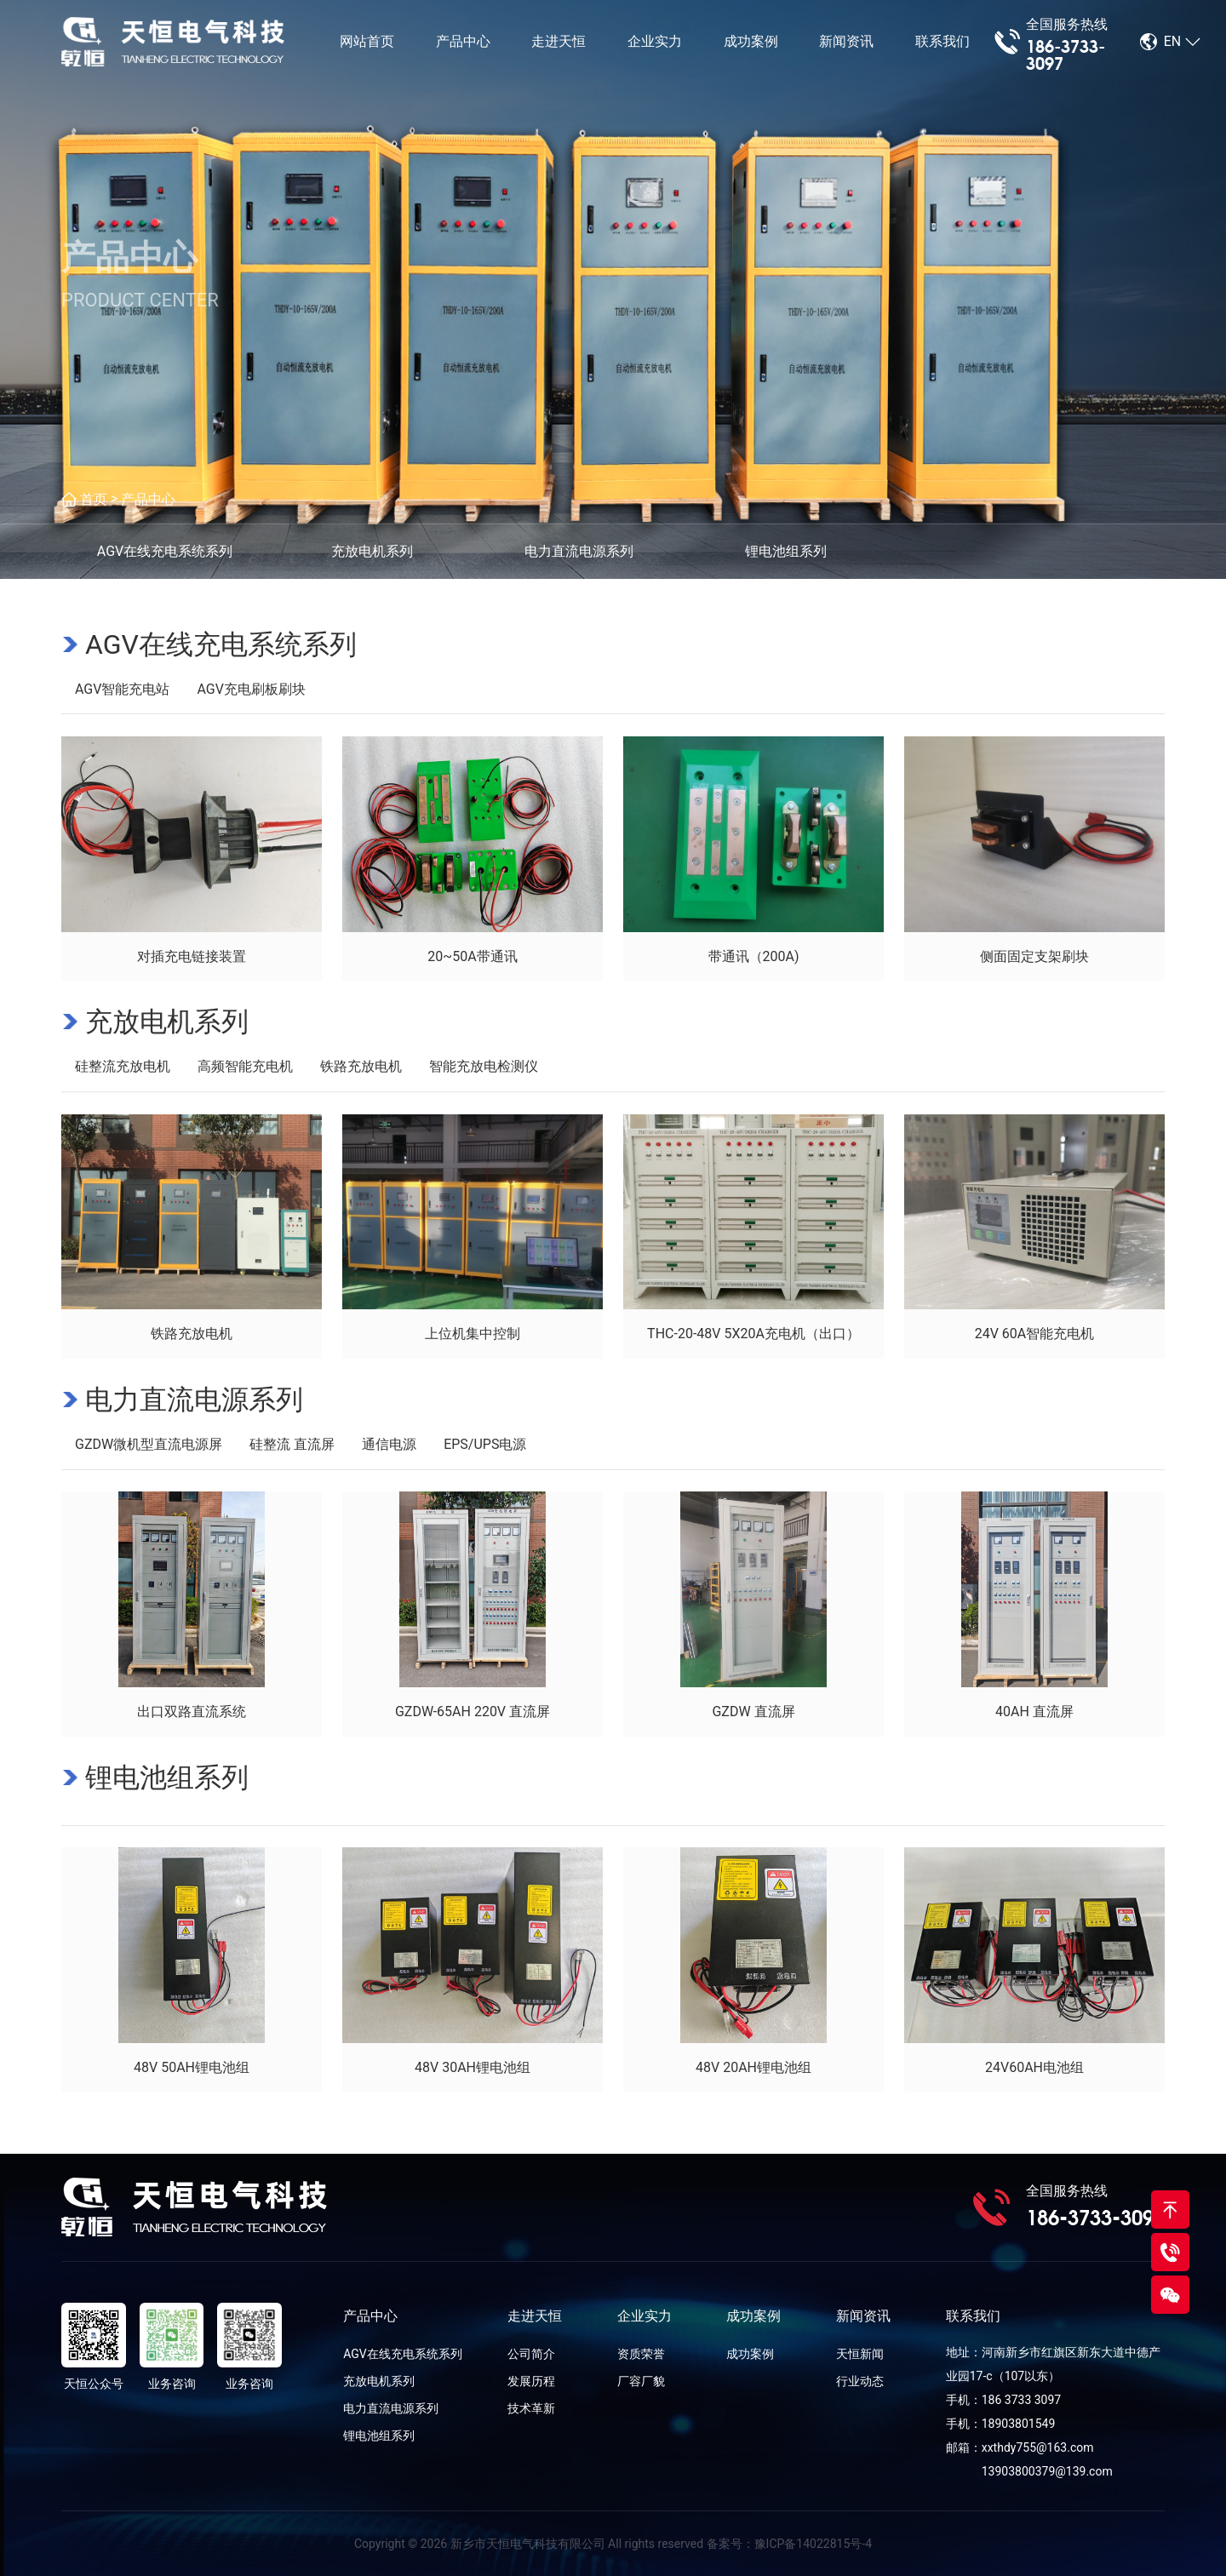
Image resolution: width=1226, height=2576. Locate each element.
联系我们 (942, 42)
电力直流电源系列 (194, 1399)
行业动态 (860, 2381)
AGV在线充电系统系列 (221, 644)
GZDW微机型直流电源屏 (148, 1444)
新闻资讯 (846, 42)
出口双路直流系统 (191, 1711)
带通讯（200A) (753, 956)
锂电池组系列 (167, 1777)
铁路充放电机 (361, 1066)
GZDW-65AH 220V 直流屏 (472, 1711)
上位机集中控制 (472, 1333)
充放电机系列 (167, 1021)
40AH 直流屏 (1034, 1711)
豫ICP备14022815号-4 (813, 2543)
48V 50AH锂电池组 (191, 2067)
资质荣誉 (641, 2354)
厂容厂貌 (641, 2381)
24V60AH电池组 (1034, 2067)
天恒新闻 (860, 2354)
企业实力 (654, 42)
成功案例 (751, 42)
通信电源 (389, 1444)
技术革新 (531, 2408)
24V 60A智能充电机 (1035, 1333)
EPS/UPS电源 (485, 1444)
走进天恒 (558, 42)
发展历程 (531, 2381)
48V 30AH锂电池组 (472, 2067)
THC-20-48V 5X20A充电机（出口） (753, 1333)
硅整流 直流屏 (292, 1444)
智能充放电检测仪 (483, 1066)
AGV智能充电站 (122, 689)
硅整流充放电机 (122, 1066)
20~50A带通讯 (472, 956)
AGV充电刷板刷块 (251, 689)
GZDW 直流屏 (753, 1711)
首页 (93, 499)
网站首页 (367, 42)
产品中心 (463, 42)
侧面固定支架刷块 (1034, 956)
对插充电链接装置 (191, 956)
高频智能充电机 (245, 1066)
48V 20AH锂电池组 (753, 2067)
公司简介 (531, 2354)
